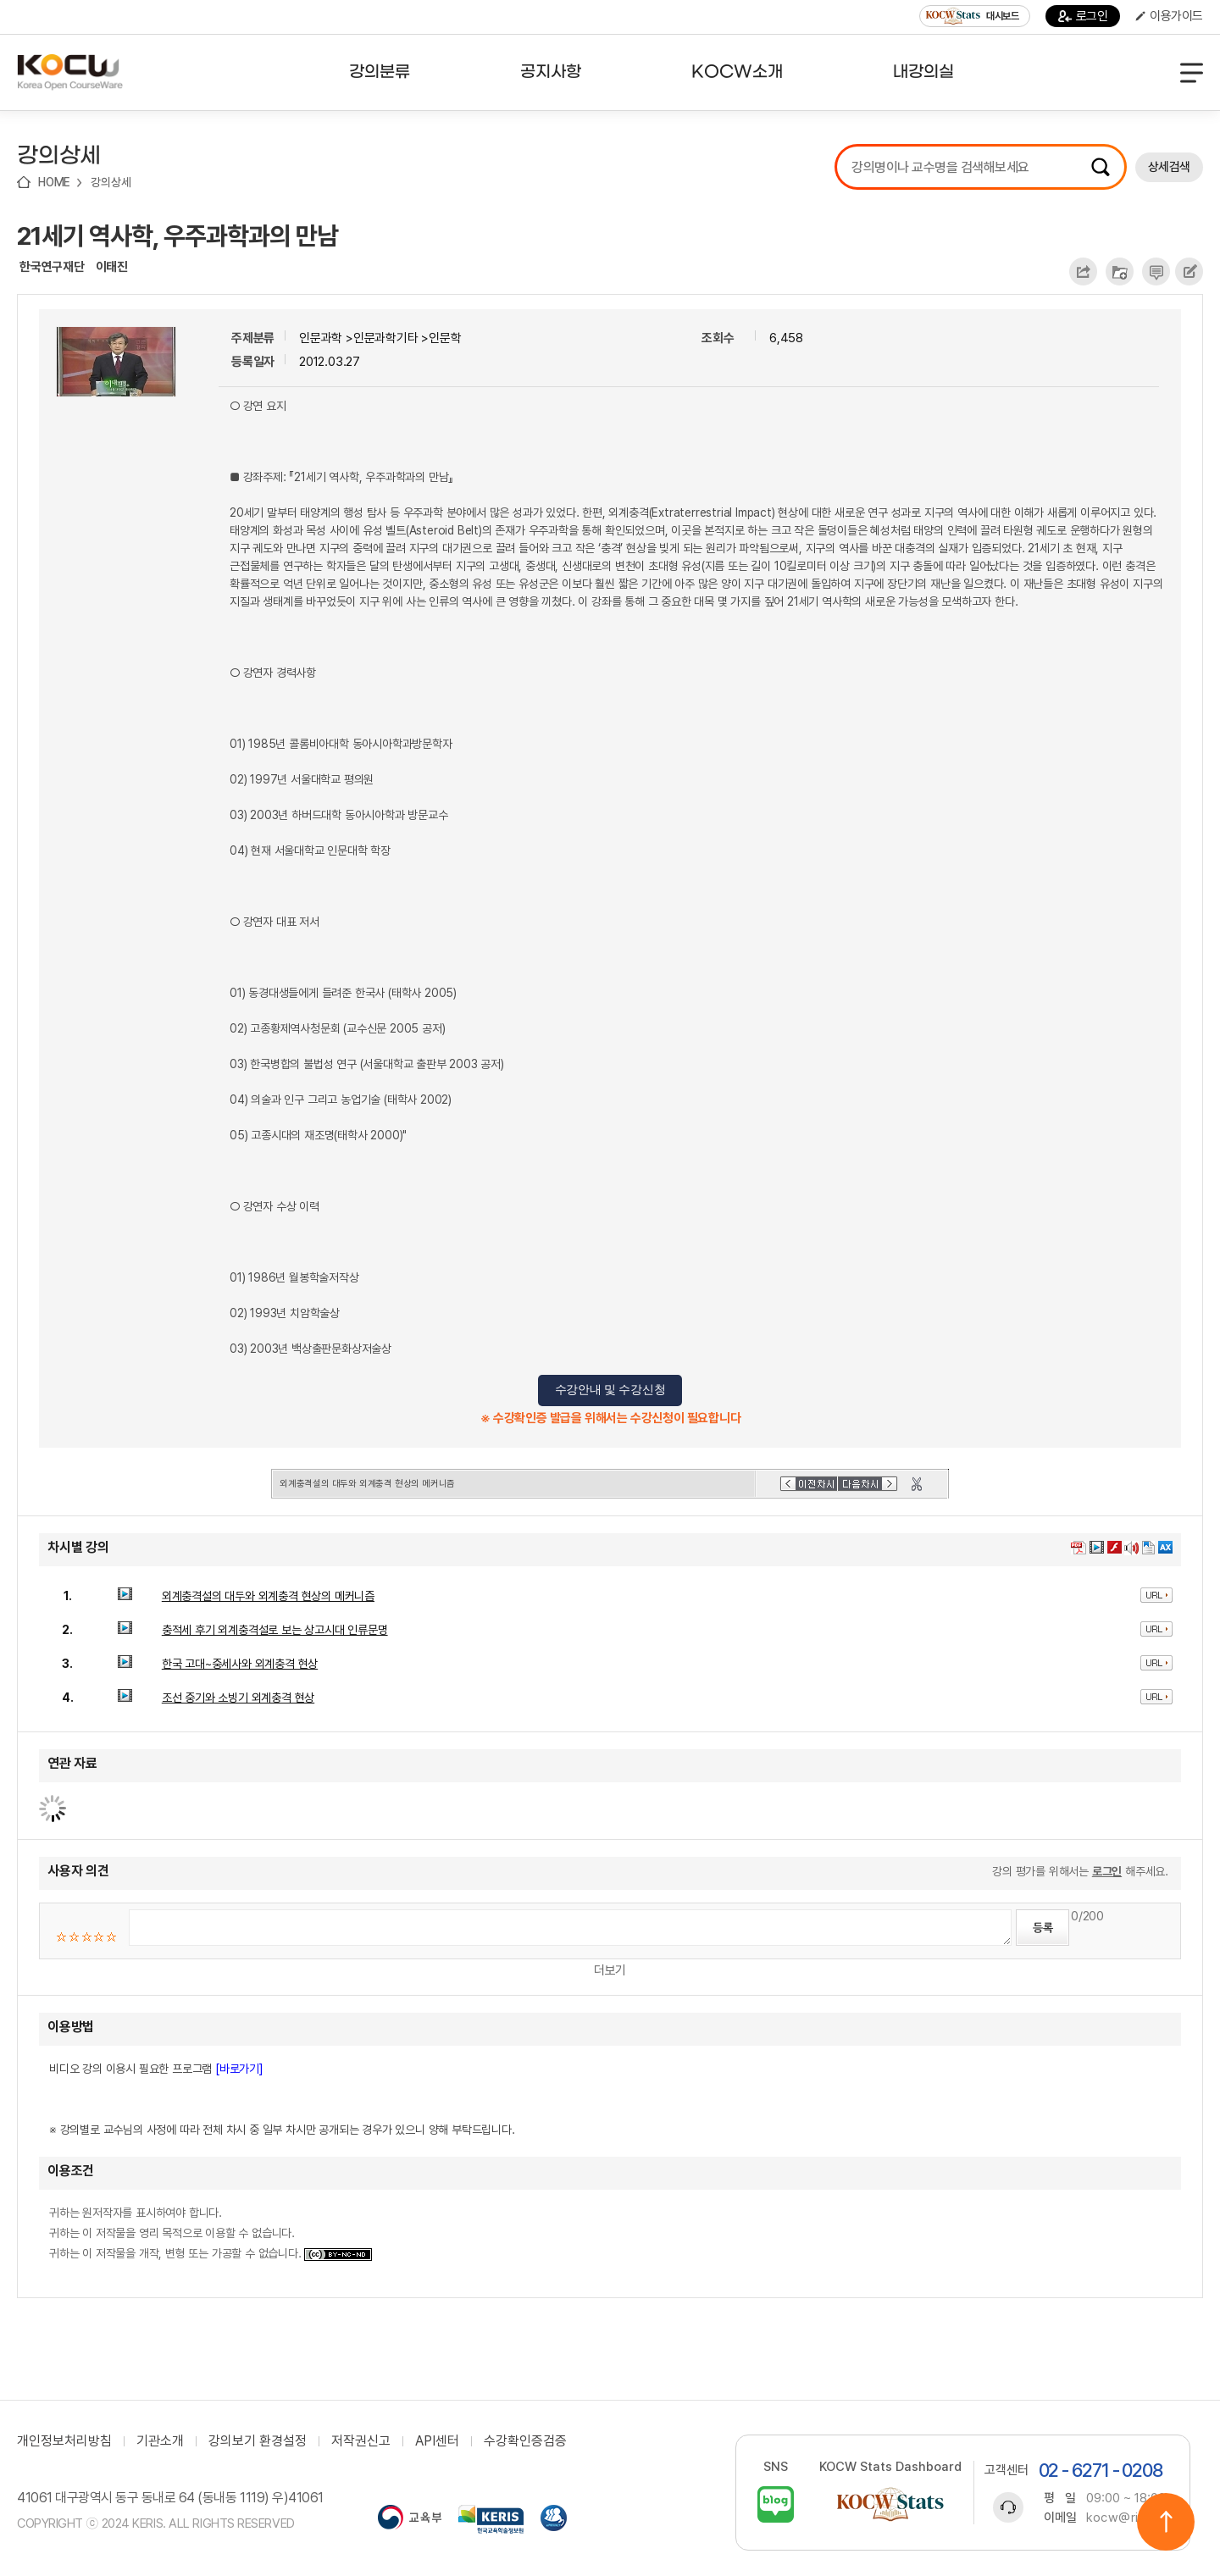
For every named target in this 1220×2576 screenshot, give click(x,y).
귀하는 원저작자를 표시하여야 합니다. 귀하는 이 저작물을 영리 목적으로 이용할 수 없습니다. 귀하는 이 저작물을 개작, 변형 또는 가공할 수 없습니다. (210, 2233)
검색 (1100, 167)
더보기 (610, 1970)
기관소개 (160, 2441)
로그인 (1083, 16)
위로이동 (1166, 2522)
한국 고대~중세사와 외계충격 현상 (240, 1663)
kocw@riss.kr (1127, 2517)
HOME (54, 182)
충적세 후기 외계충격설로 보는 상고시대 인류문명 (275, 1630)
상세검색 (1169, 167)
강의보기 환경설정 (257, 2441)
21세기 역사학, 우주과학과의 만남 (177, 235)
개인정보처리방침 (64, 2441)
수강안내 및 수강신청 (610, 1389)
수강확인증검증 (525, 2441)
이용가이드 (1169, 16)
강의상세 (110, 182)
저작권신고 (361, 2441)
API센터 (437, 2441)
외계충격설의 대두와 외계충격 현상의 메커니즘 (268, 1596)
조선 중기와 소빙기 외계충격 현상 (238, 1697)
